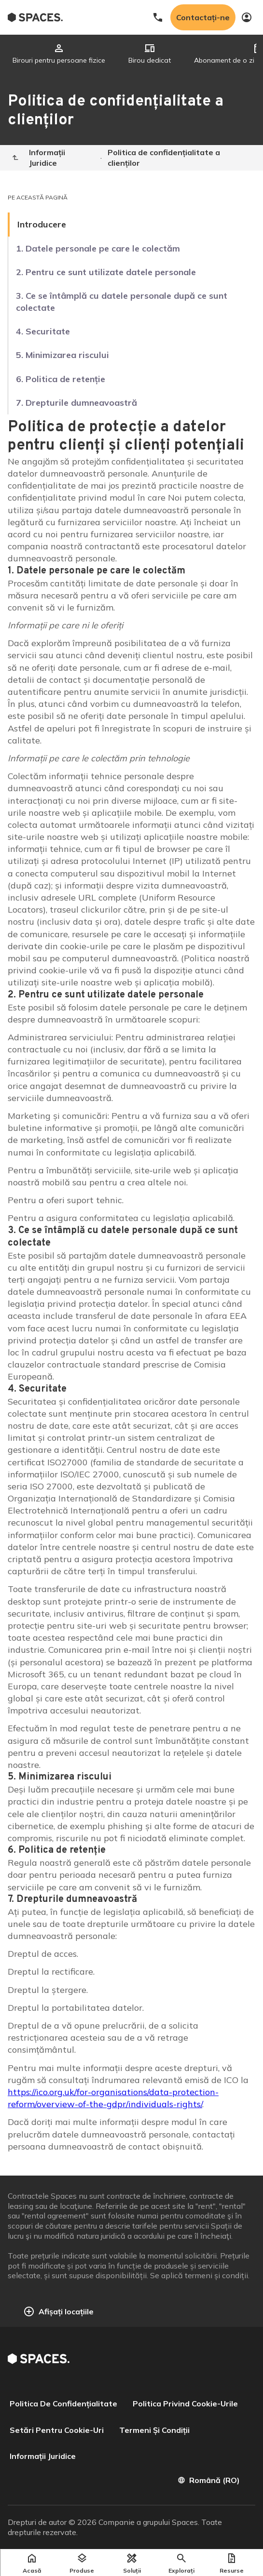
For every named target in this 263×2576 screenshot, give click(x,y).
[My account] (246, 17)
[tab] (59, 53)
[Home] (15, 157)
